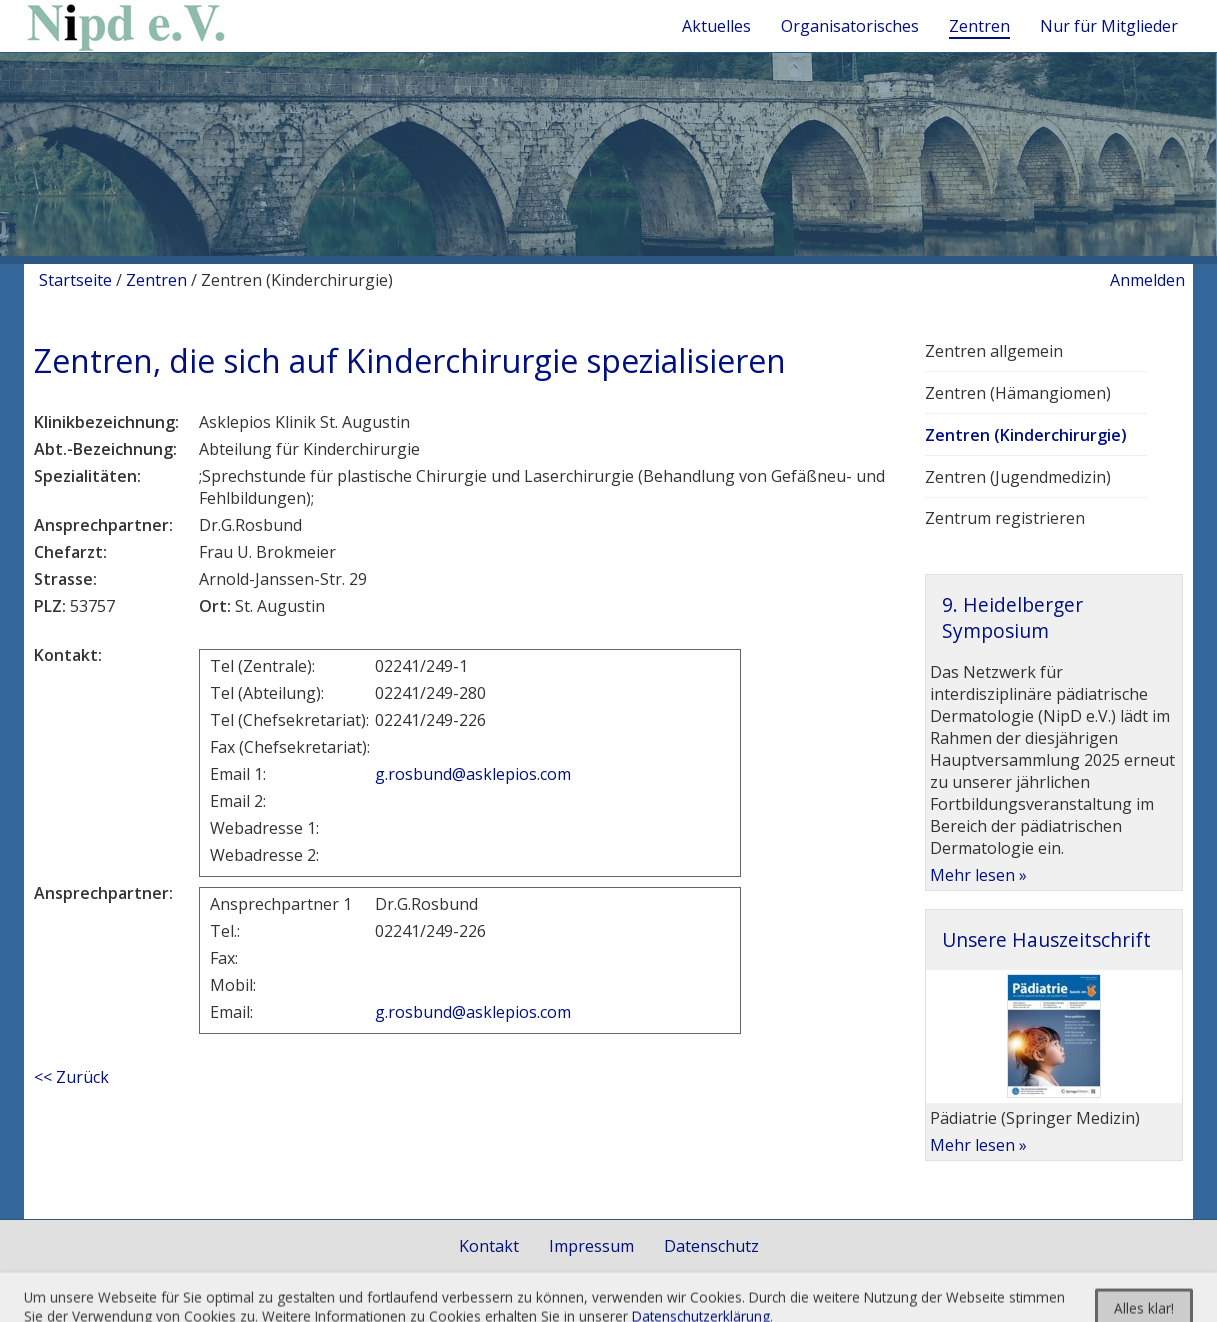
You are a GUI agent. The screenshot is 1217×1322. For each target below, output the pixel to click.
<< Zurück (71, 1077)
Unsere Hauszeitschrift (1046, 939)
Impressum (591, 1246)
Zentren (156, 280)
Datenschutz (711, 1246)
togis (631, 1301)
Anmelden (1147, 280)
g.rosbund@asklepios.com (473, 774)
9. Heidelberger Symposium (1012, 617)
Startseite (75, 280)
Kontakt (489, 1246)
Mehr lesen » (978, 875)
